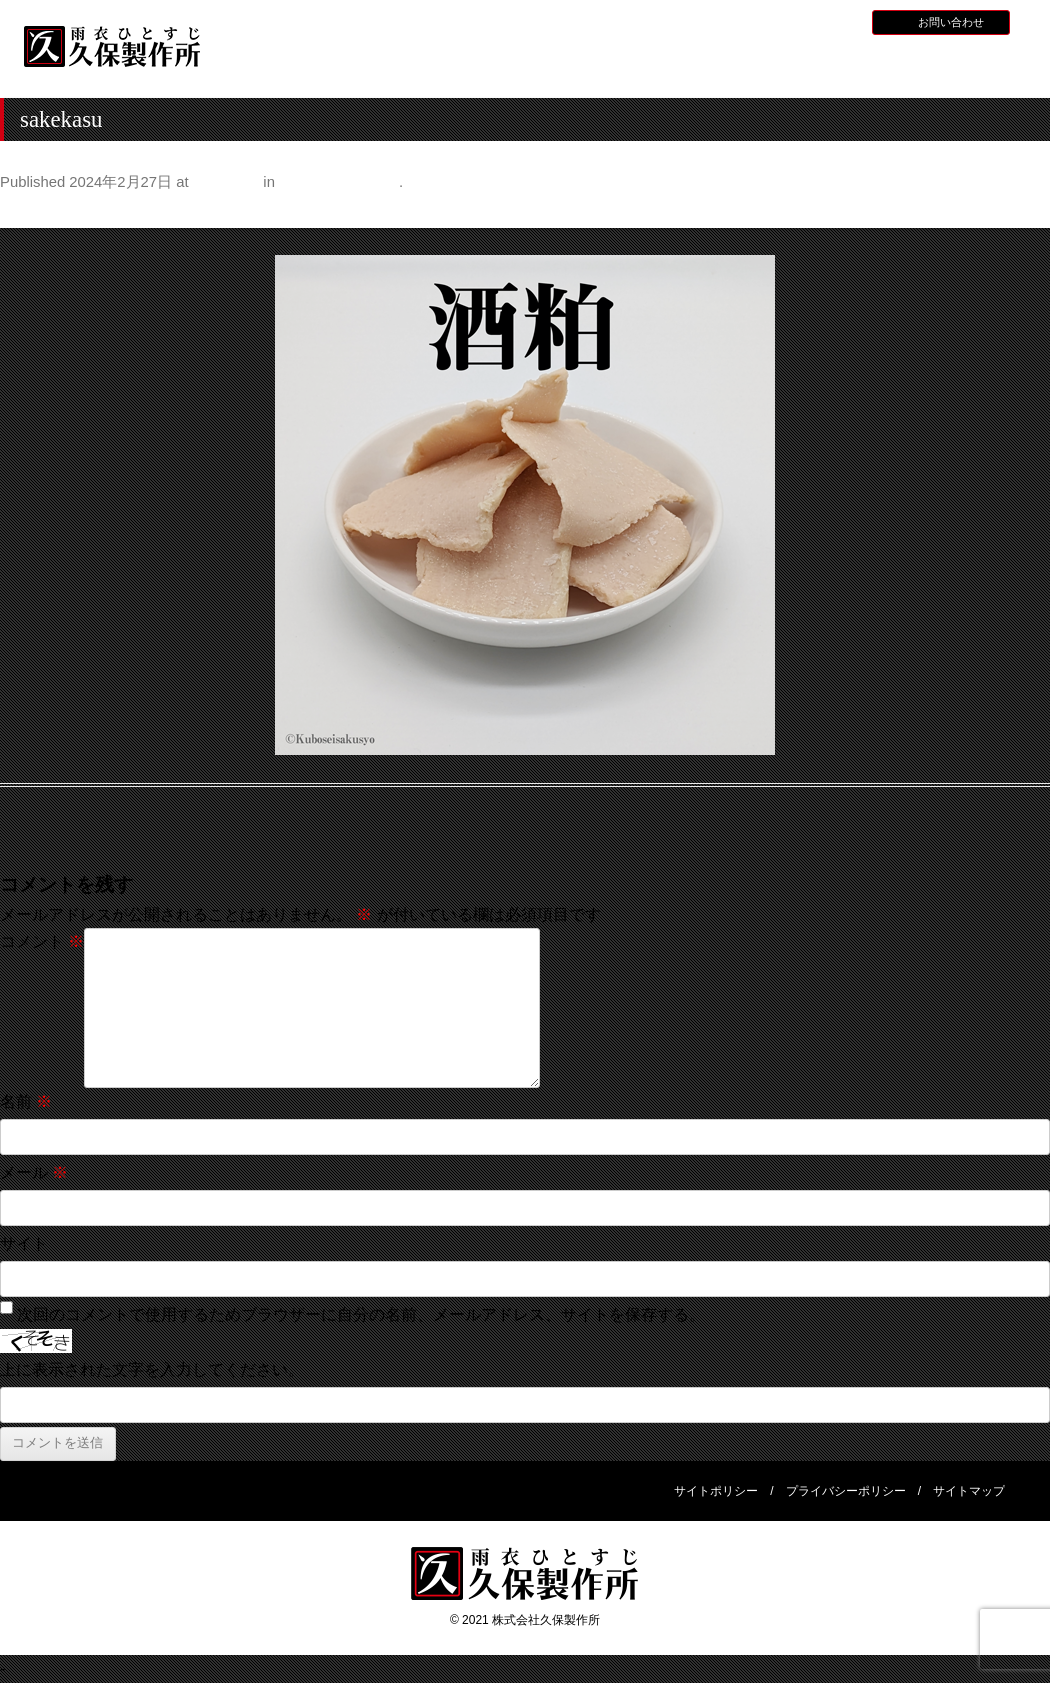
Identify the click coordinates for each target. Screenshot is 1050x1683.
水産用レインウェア (555, 65)
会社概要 (957, 63)
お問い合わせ (951, 22)
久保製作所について (421, 65)
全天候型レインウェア (689, 65)
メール (34, 1172)
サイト (24, 1243)
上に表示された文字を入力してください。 (152, 1369)
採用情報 (781, 21)
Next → (1023, 211)
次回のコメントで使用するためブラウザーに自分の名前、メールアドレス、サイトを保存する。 (361, 1314)
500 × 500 (226, 182)
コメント (42, 941)
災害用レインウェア (823, 65)
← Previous (41, 211)
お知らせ (722, 21)
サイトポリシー (716, 1491)
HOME (287, 63)
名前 (26, 1101)
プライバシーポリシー (846, 1491)
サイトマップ (969, 1491)
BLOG (834, 21)
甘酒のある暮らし (339, 182)
